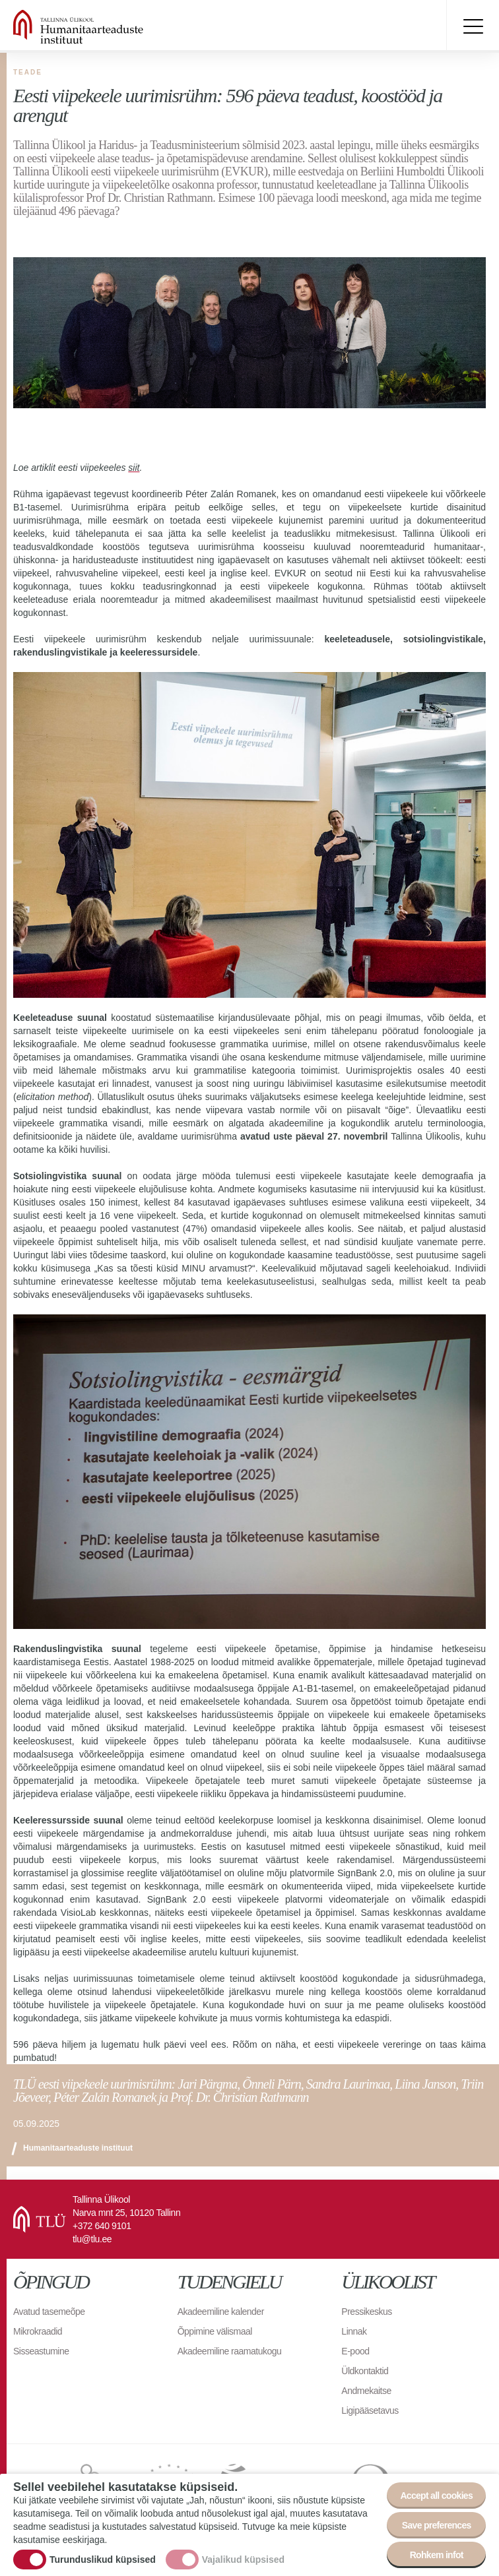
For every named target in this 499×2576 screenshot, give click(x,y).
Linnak (353, 2331)
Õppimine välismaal (215, 2331)
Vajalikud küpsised (243, 2559)
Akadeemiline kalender (221, 2311)
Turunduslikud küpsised (103, 2559)
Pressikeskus (366, 2311)
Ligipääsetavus (369, 2410)
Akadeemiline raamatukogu (230, 2351)
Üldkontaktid (364, 2371)
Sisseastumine (41, 2351)
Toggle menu (472, 26)
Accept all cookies (436, 2495)
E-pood (355, 2351)
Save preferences (436, 2525)
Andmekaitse (366, 2390)
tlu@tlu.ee (92, 2239)
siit (133, 467)
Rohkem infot (436, 2555)
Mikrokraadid (37, 2331)
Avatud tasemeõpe (49, 2311)
